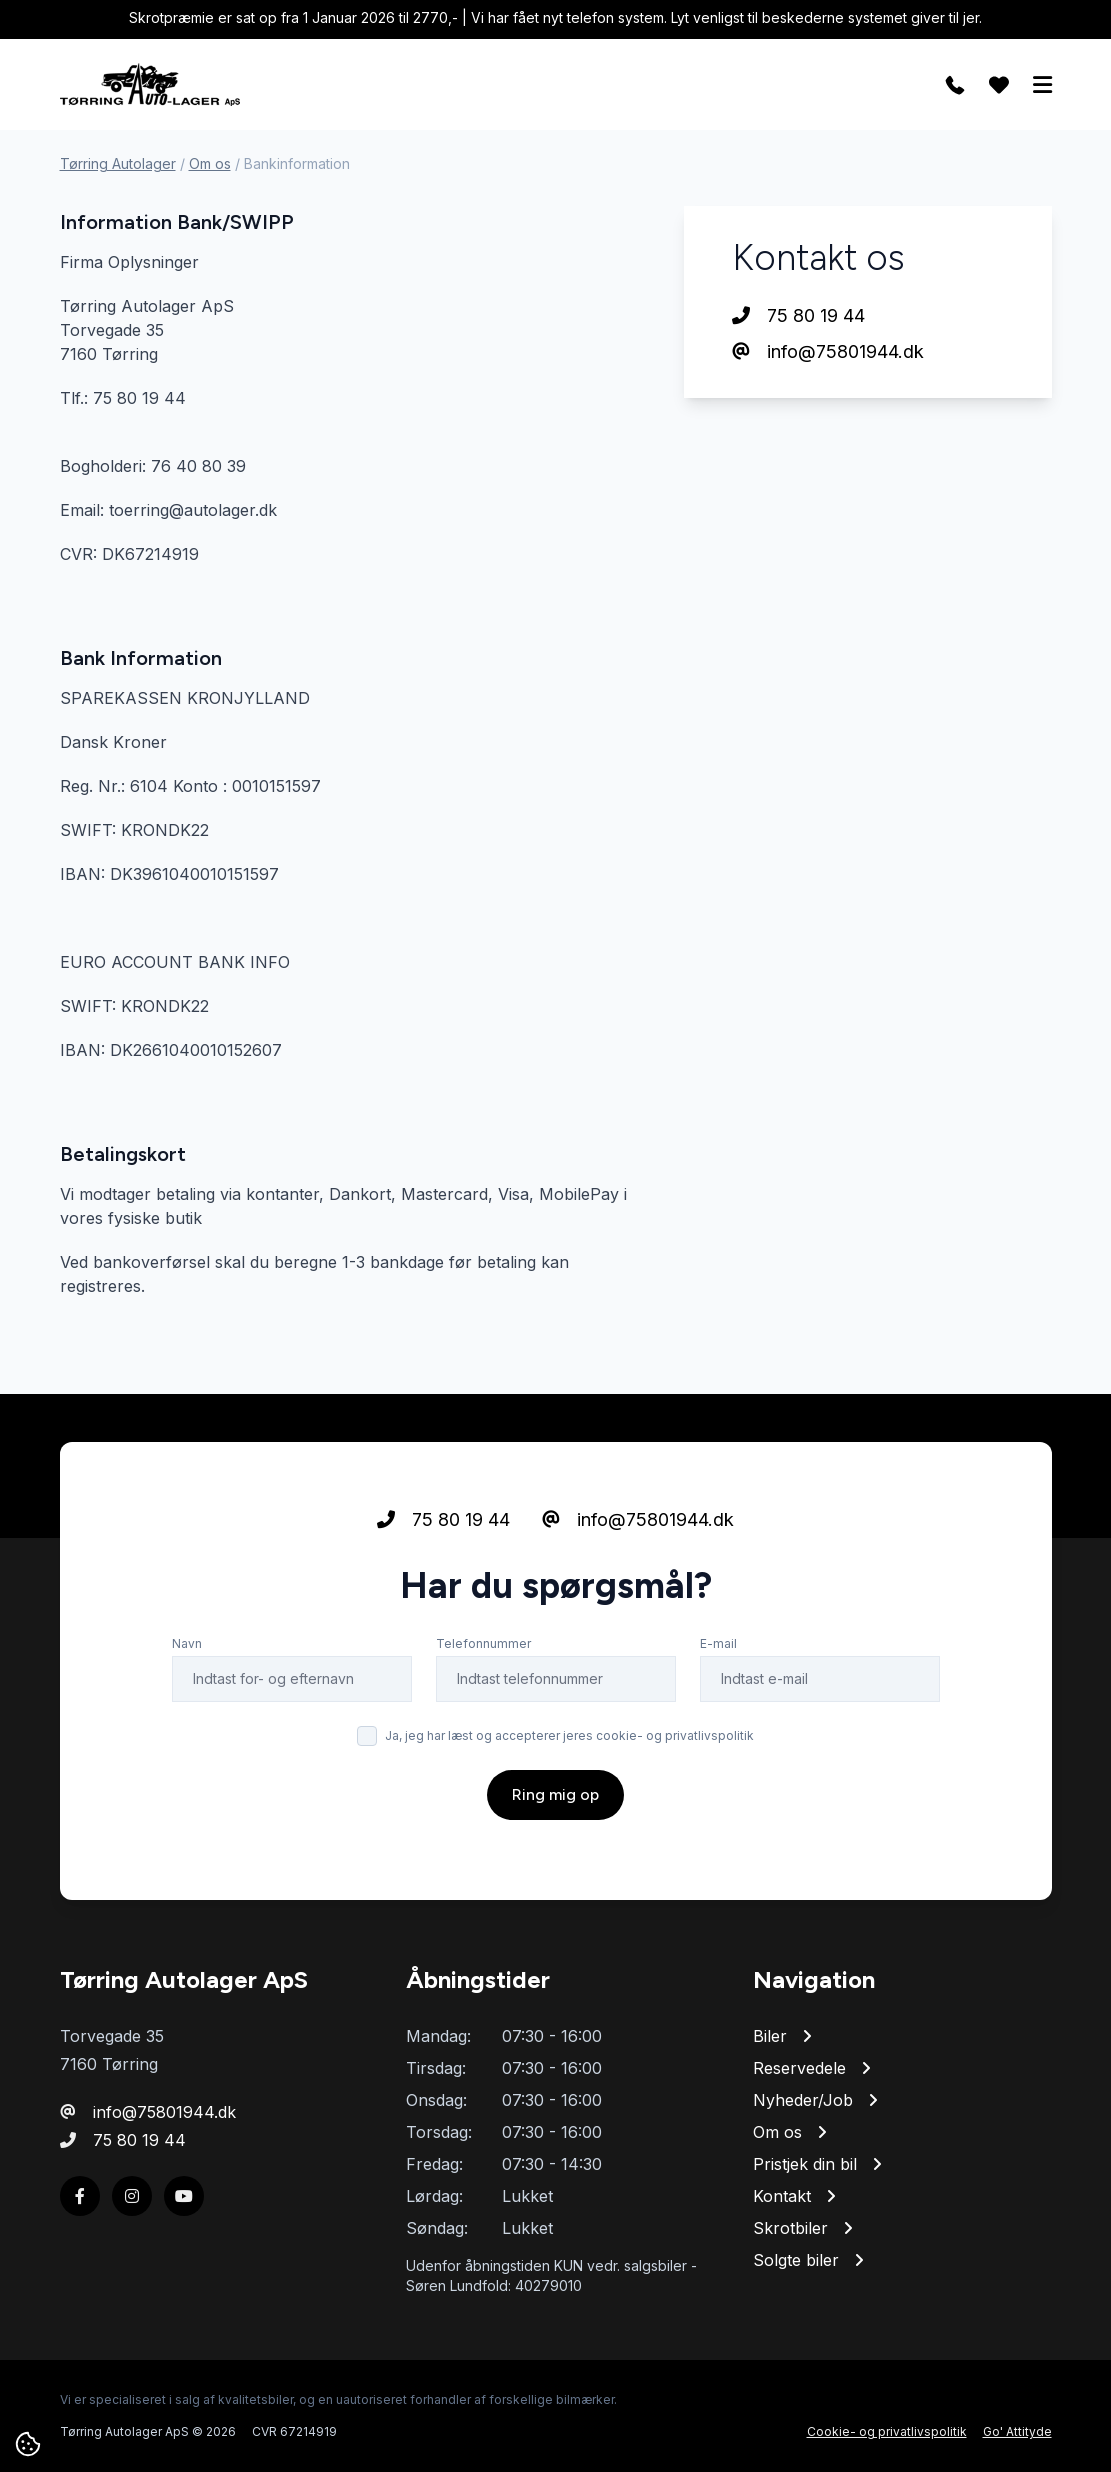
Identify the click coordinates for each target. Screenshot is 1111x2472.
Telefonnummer (483, 1643)
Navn (187, 1643)
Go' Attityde (1017, 2431)
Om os (210, 163)
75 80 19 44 (798, 315)
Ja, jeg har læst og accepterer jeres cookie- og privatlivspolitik (569, 1735)
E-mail (718, 1643)
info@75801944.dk (828, 351)
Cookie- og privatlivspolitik (887, 2431)
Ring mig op (555, 1794)
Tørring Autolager (118, 163)
